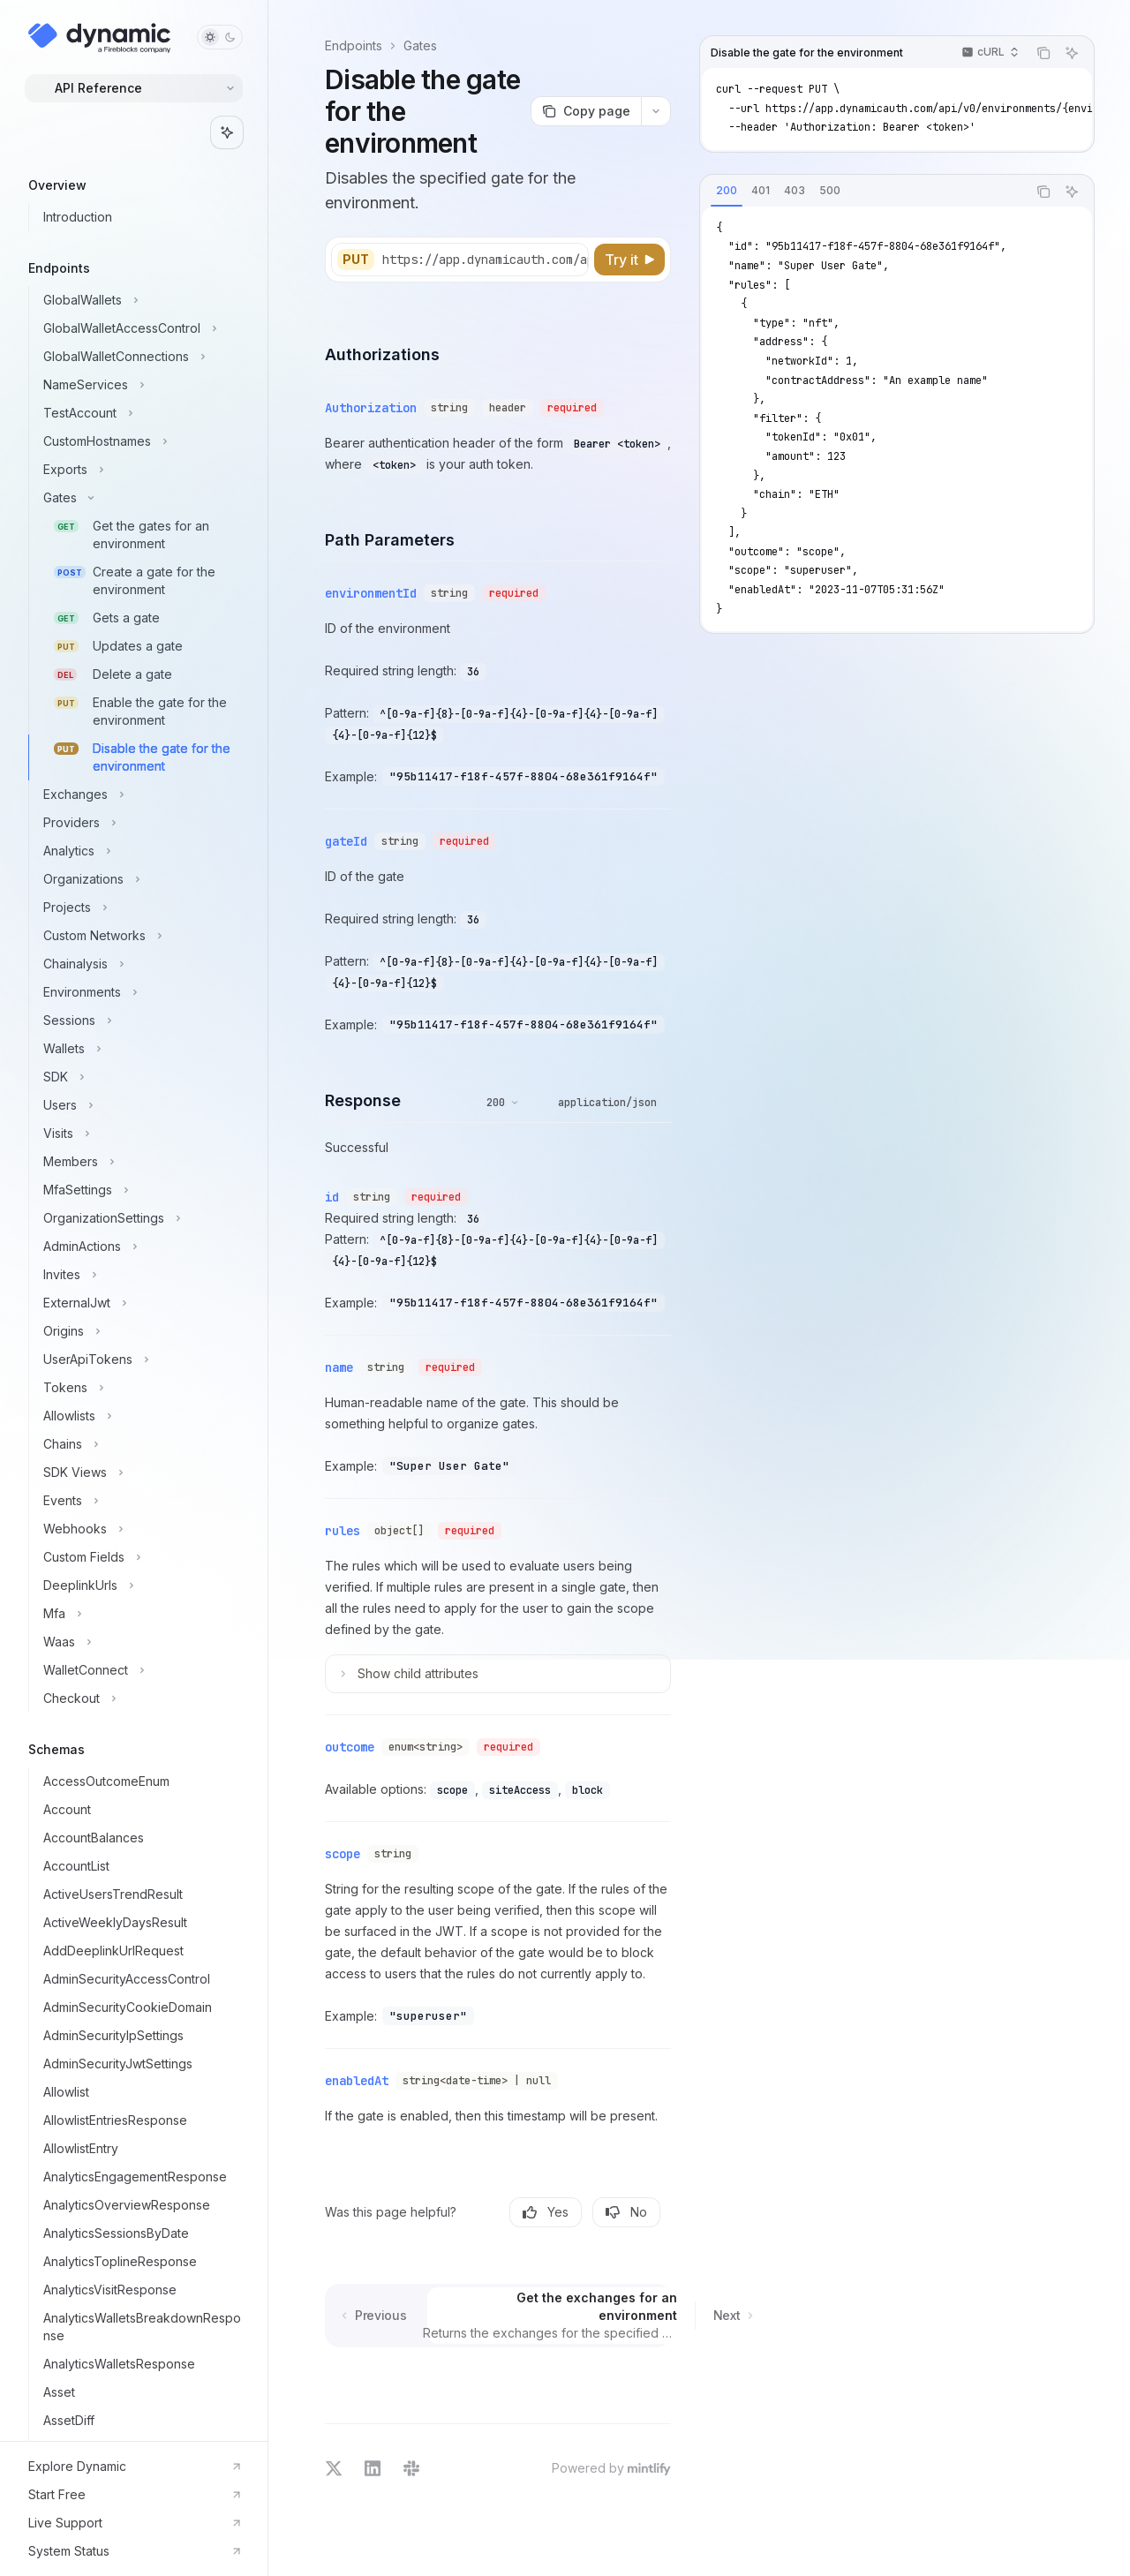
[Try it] (629, 259)
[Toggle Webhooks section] (140, 1529)
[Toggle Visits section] (140, 1133)
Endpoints (353, 45)
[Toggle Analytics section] (140, 851)
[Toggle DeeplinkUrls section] (140, 1585)
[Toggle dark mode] (220, 37)
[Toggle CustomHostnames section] (140, 441)
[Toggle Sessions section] (140, 1020)
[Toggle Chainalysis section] (140, 964)
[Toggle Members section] (140, 1162)
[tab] (726, 190)
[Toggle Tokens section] (140, 1388)
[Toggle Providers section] (140, 823)
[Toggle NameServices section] (140, 385)
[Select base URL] (508, 259)
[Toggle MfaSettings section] (140, 1190)
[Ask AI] (1071, 52)
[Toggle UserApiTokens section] (140, 1359)
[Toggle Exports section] (140, 470)
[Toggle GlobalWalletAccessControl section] (140, 328)
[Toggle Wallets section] (140, 1049)
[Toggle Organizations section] (140, 879)
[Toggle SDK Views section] (140, 1472)
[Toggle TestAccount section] (140, 413)
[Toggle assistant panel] (227, 132)
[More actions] (656, 111)
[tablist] (863, 192)
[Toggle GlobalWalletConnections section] (140, 357)
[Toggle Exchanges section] (140, 794)
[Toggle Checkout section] (140, 1698)
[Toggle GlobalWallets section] (140, 300)
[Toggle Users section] (140, 1105)
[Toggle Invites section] (140, 1275)
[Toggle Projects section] (140, 907)
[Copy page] (586, 111)
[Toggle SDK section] (140, 1077)
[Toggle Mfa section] (140, 1614)
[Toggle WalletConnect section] (140, 1670)
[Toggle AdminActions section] (140, 1246)
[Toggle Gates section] (140, 498)
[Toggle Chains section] (140, 1444)
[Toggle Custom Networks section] (140, 936)
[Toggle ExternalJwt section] (140, 1303)
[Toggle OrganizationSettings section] (140, 1218)
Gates (420, 45)
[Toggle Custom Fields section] (140, 1557)
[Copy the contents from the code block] (1043, 52)
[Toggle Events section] (140, 1501)
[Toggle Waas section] (140, 1642)
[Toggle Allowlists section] (140, 1416)
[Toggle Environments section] (140, 992)
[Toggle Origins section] (140, 1331)
